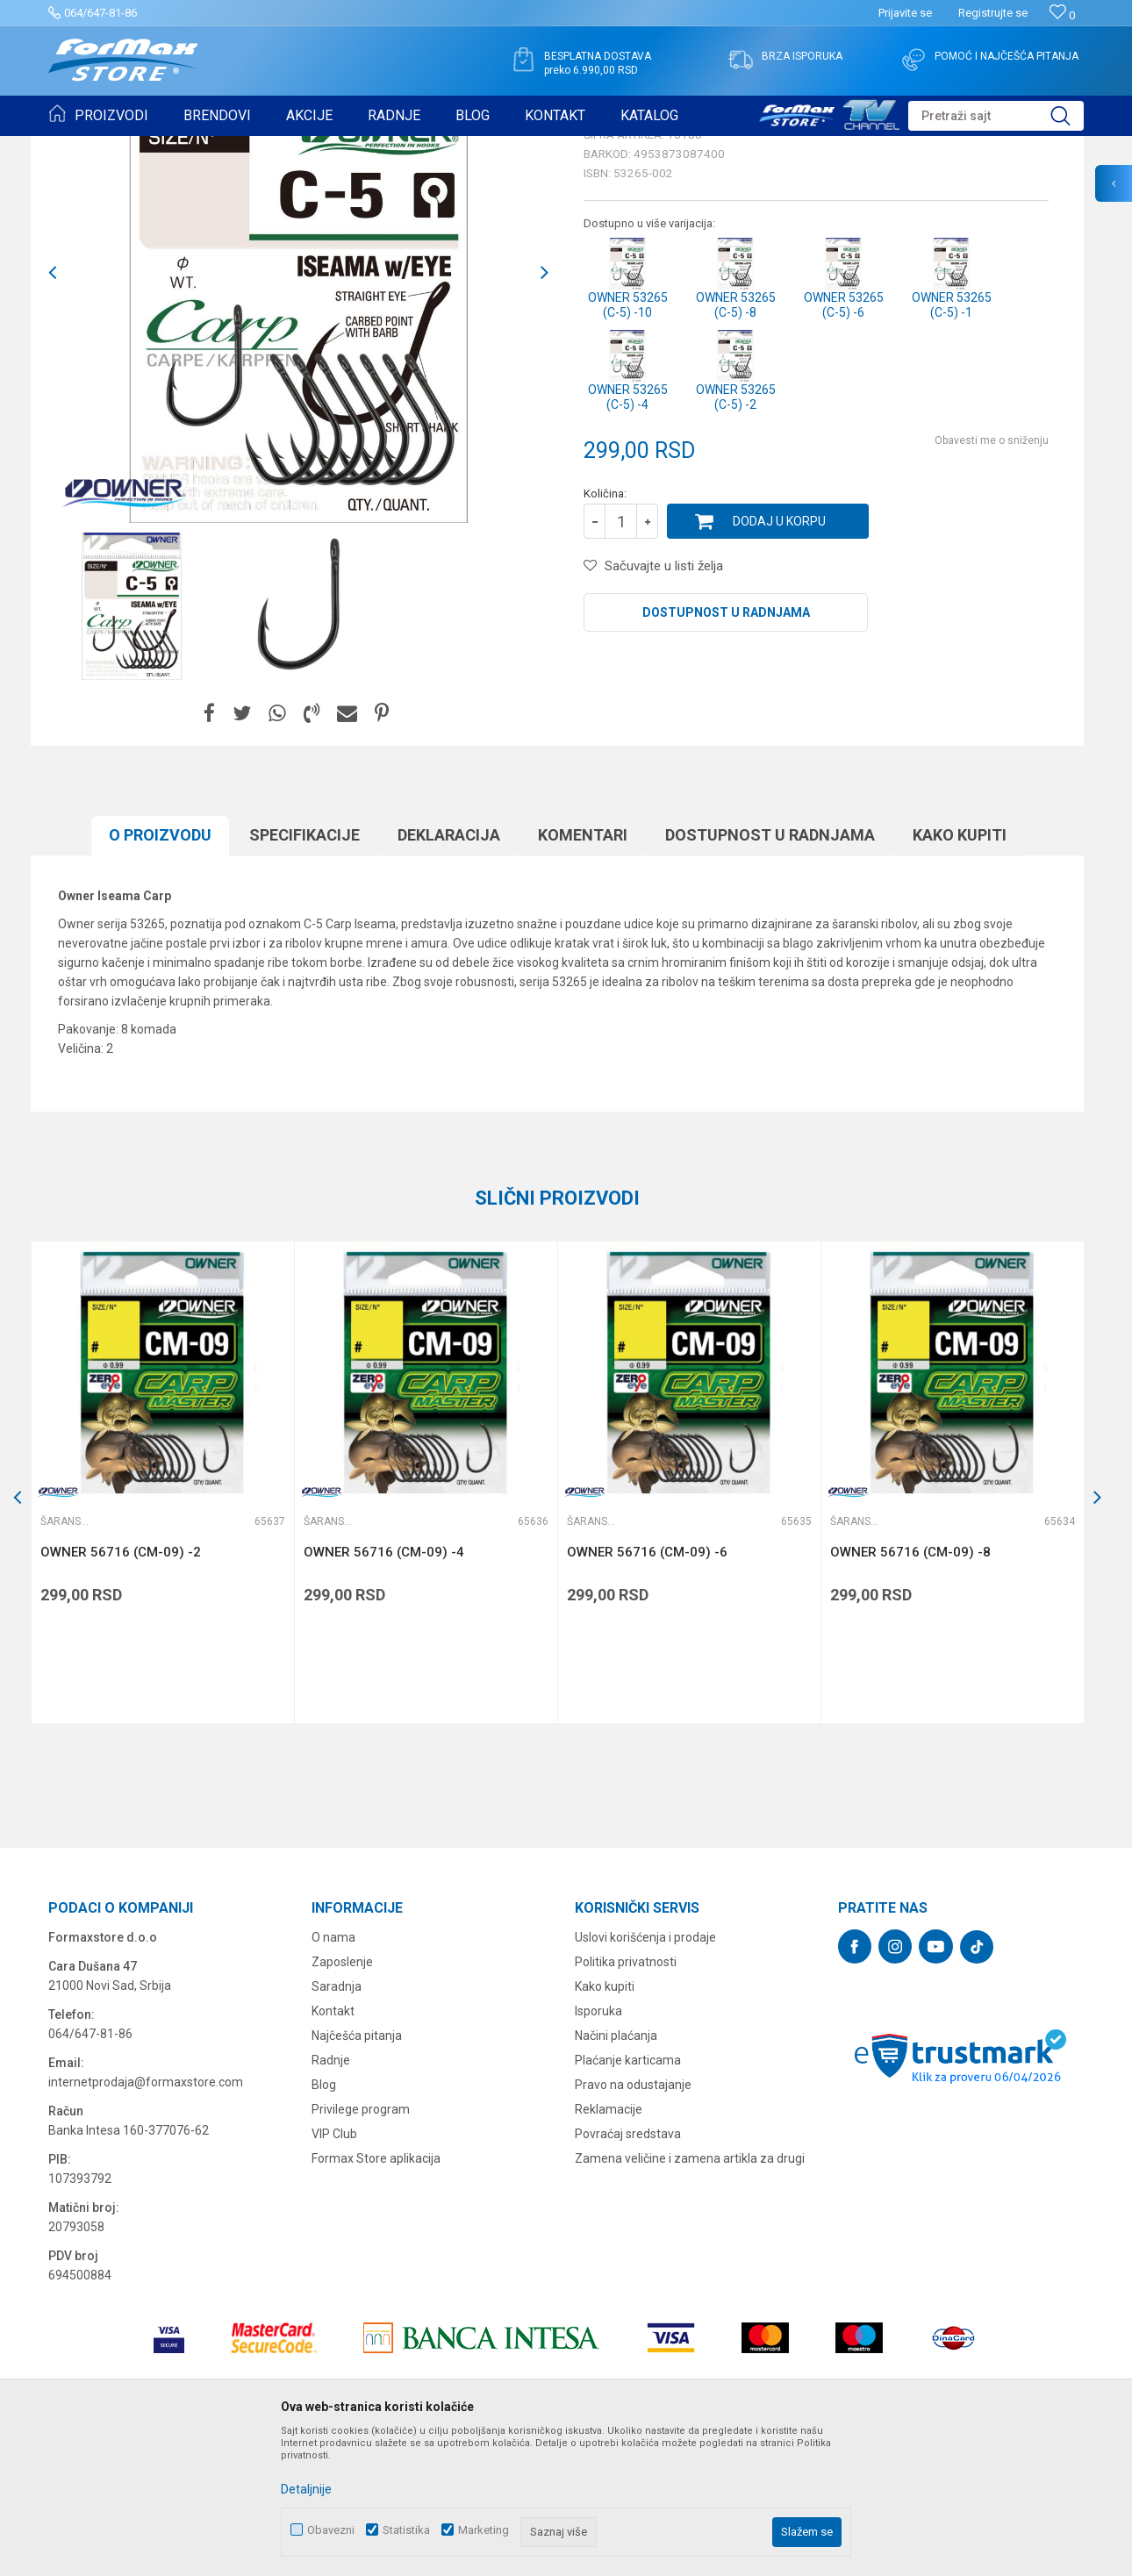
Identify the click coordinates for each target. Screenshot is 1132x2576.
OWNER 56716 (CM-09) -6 (647, 1688)
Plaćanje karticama (628, 2196)
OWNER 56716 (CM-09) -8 (910, 1688)
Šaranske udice (264, 147)
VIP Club (334, 2270)
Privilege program (361, 2245)
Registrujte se (993, 12)
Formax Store (80, 147)
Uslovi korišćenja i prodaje (645, 2073)
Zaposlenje (342, 2098)
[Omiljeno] (1062, 15)
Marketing (483, 2530)
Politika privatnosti (626, 2098)
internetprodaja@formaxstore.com (145, 2218)
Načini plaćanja (616, 2172)
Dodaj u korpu (779, 657)
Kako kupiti (960, 971)
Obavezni (331, 2530)
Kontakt (333, 2147)
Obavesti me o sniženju (992, 576)
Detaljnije (306, 2489)
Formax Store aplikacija (376, 2294)
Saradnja (337, 2122)
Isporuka (598, 2147)
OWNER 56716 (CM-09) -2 (120, 1688)
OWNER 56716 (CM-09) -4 (384, 1688)
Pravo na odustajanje (633, 2221)
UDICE (198, 147)
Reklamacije (608, 2245)
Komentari (582, 971)
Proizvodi (147, 147)
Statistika (406, 2530)
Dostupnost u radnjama (726, 748)
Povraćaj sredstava (628, 2270)
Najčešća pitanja (357, 2172)
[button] (996, 116)
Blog (324, 2221)
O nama (333, 2073)
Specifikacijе (304, 971)
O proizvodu (160, 971)
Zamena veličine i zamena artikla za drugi (690, 2294)
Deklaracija (449, 971)
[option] (131, 742)
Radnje (331, 2196)
